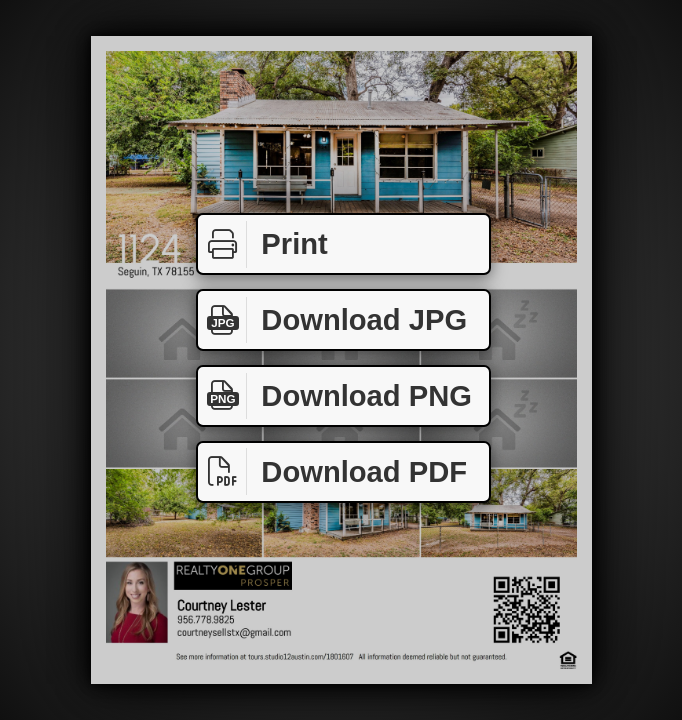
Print (263, 244)
